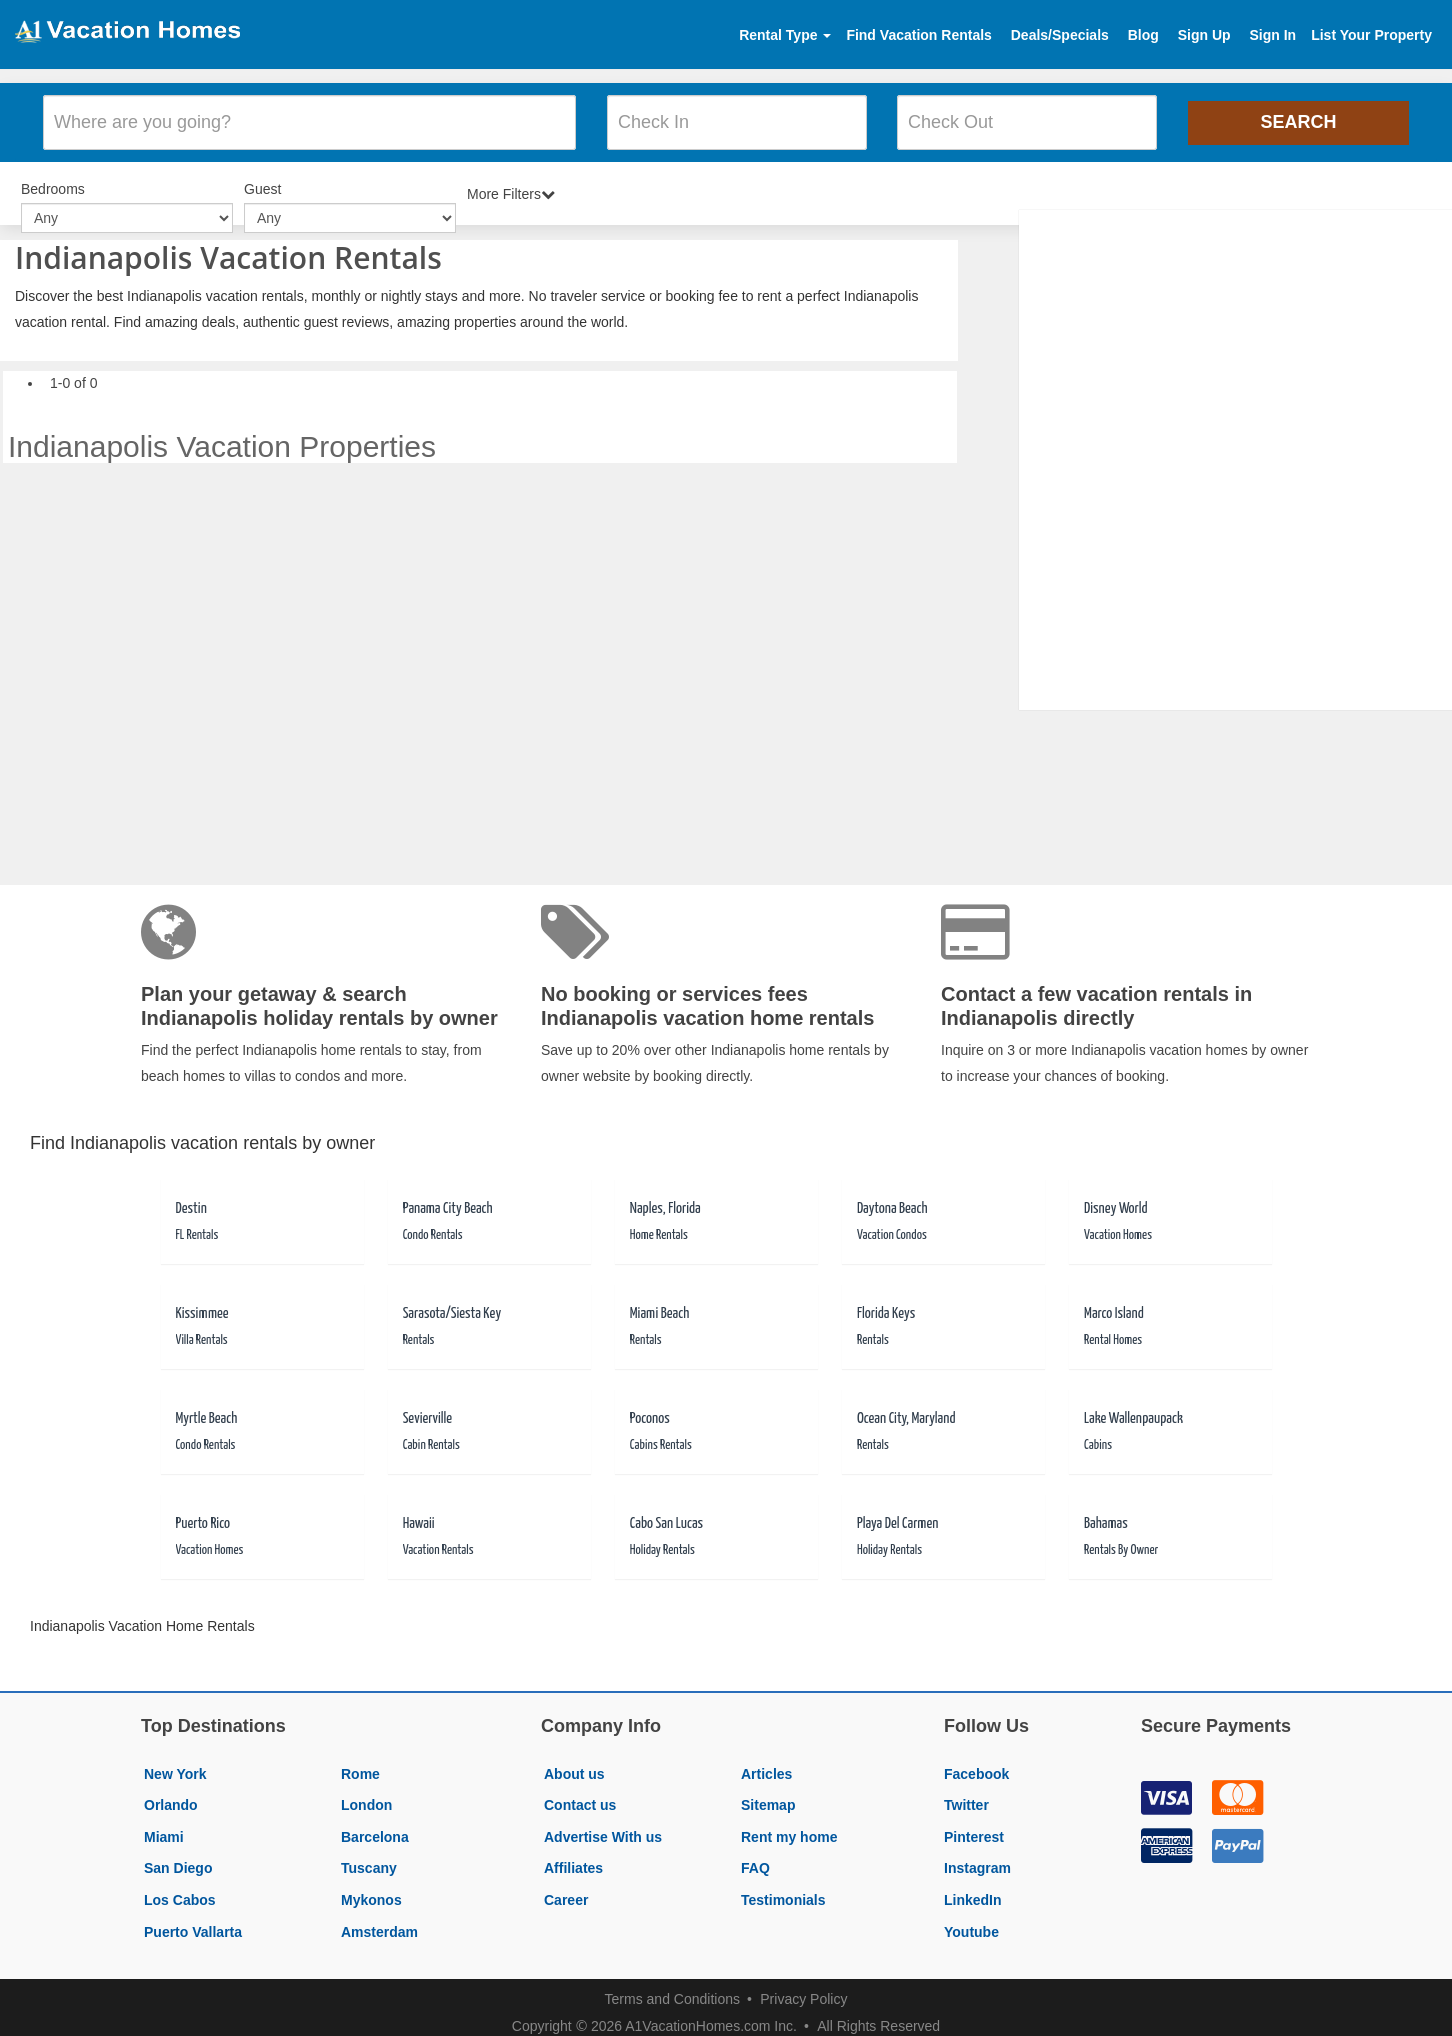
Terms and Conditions (672, 1988)
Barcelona (375, 1826)
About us (574, 1762)
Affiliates (573, 1857)
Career (566, 1889)
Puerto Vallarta (193, 1920)
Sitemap (768, 1794)
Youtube (971, 1920)
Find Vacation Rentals (918, 35)
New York (175, 1762)
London (366, 1794)
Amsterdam (379, 1920)
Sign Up (1204, 35)
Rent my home (789, 1826)
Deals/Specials (1060, 35)
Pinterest (974, 1826)
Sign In (1272, 35)
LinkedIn (973, 1889)
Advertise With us (603, 1826)
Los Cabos (180, 1889)
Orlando (171, 1794)
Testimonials (783, 1889)
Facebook (976, 1762)
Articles (766, 1762)
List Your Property (1371, 35)
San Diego (178, 1857)
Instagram (977, 1857)
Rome (360, 1762)
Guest (262, 180)
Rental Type (785, 35)
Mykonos (371, 1889)
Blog (1143, 35)
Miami (164, 1826)
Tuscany (369, 1857)
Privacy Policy (803, 1988)
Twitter (966, 1794)
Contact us (580, 1794)
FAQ (755, 1857)
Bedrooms (53, 180)
